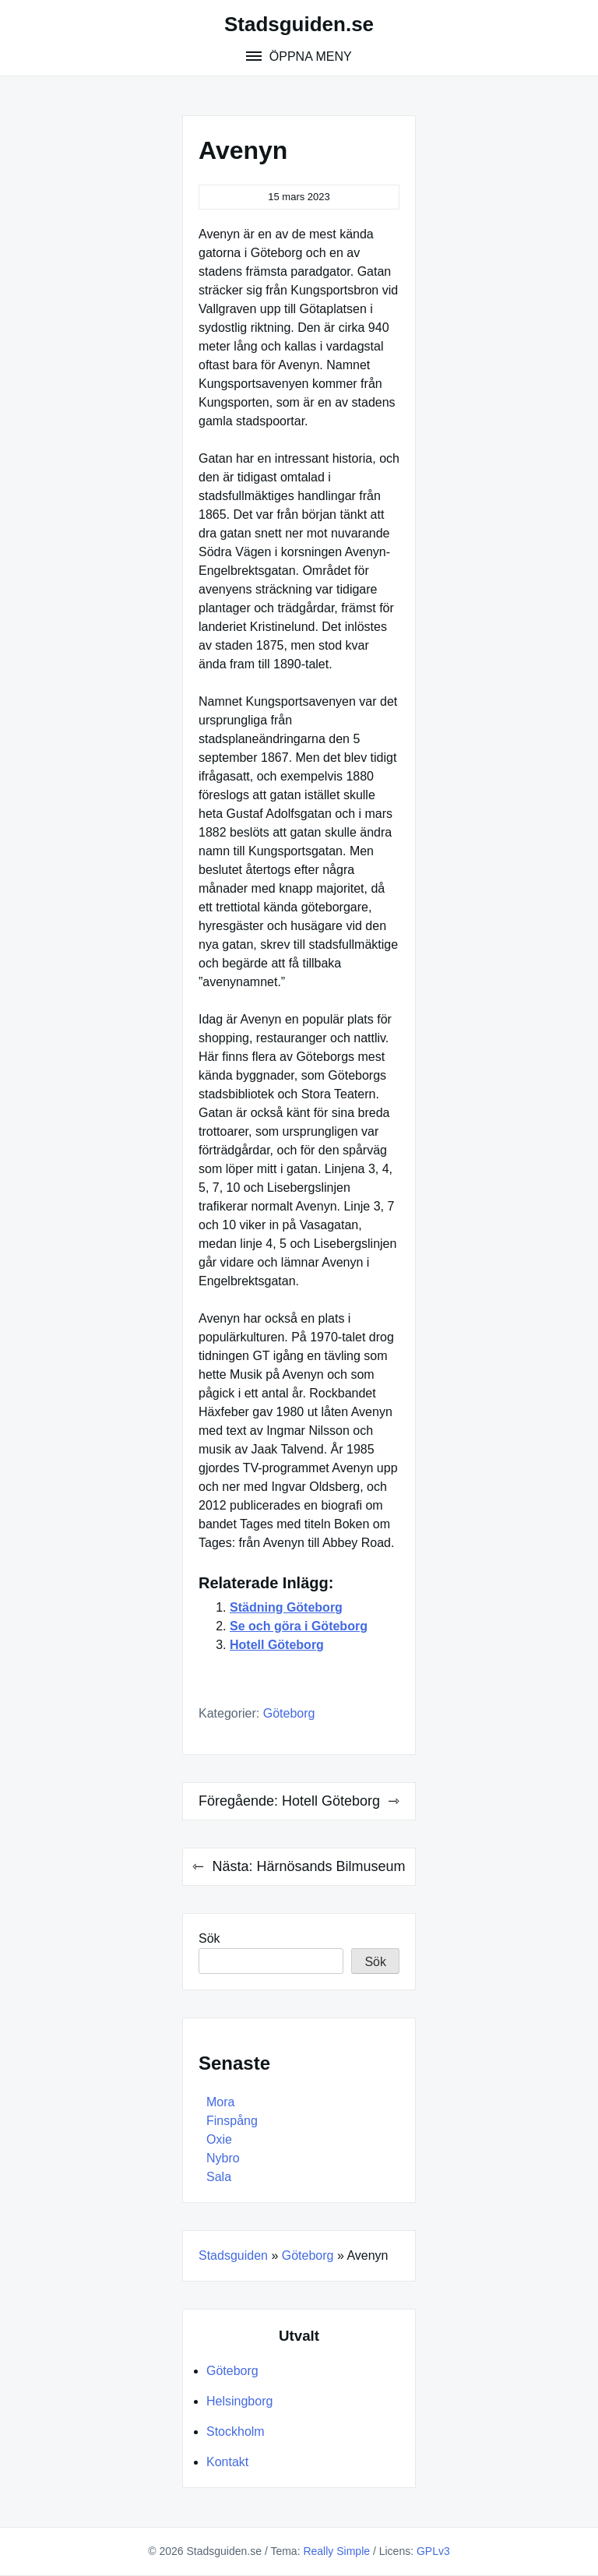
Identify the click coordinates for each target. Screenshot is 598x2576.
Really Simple (336, 2551)
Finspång (232, 2120)
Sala (218, 2176)
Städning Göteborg (286, 1607)
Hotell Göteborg (277, 1644)
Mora (220, 2102)
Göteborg (289, 1713)
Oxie (219, 2139)
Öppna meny (308, 56)
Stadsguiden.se (299, 24)
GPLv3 (433, 2551)
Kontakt (227, 2462)
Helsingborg (239, 2401)
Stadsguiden (233, 2255)
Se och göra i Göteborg (299, 1626)
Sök (209, 1938)
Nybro (223, 2158)
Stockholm (235, 2431)
